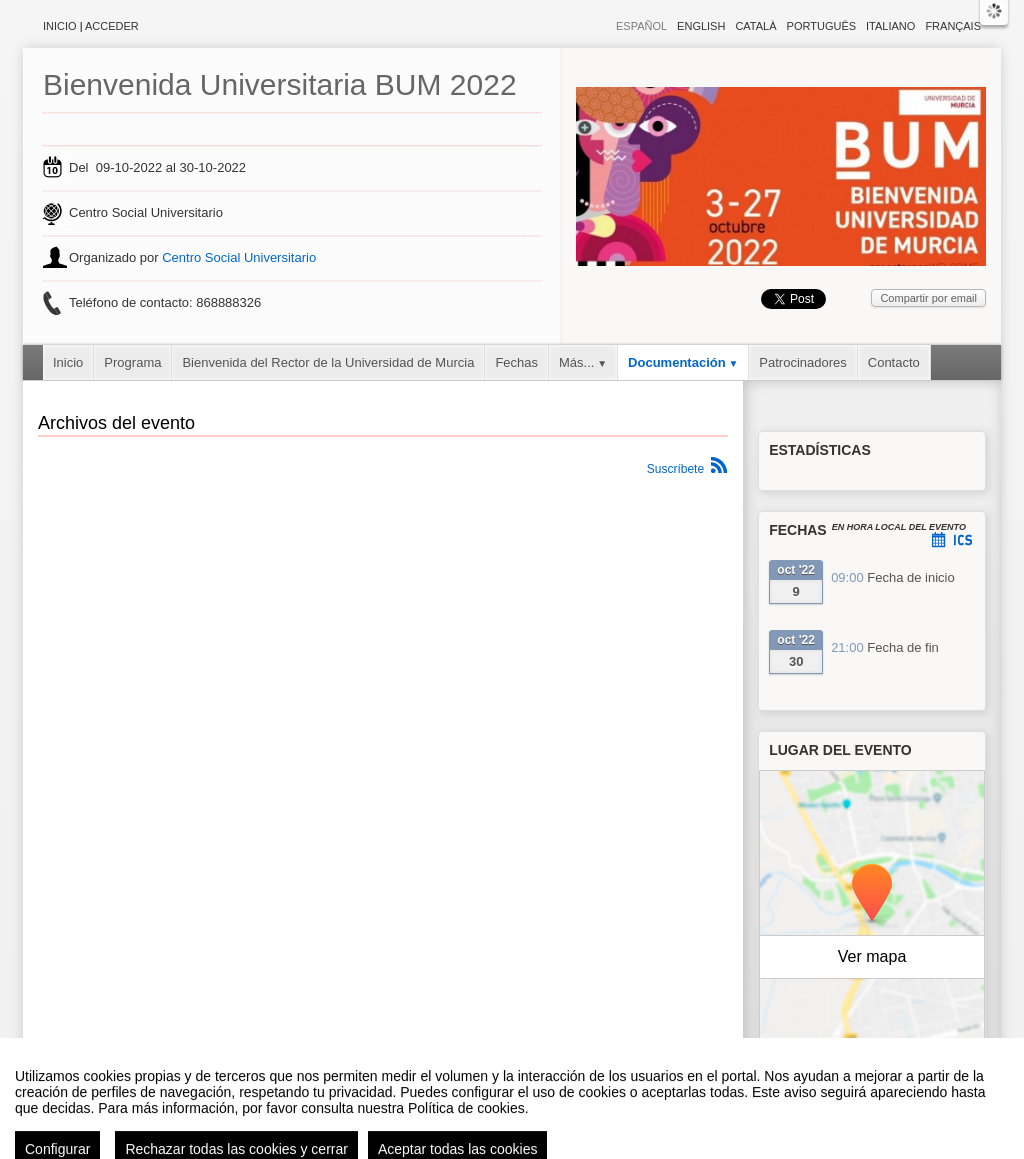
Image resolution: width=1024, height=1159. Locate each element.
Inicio (60, 26)
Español (641, 26)
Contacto (894, 362)
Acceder (112, 26)
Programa (132, 362)
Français (953, 26)
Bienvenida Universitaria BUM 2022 (280, 84)
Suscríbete (675, 469)
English (701, 26)
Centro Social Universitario (239, 257)
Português (821, 26)
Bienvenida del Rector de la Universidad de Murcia (328, 362)
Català (755, 26)
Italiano (890, 26)
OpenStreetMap (898, 1062)
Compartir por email (928, 298)
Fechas (516, 362)
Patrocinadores (802, 362)
